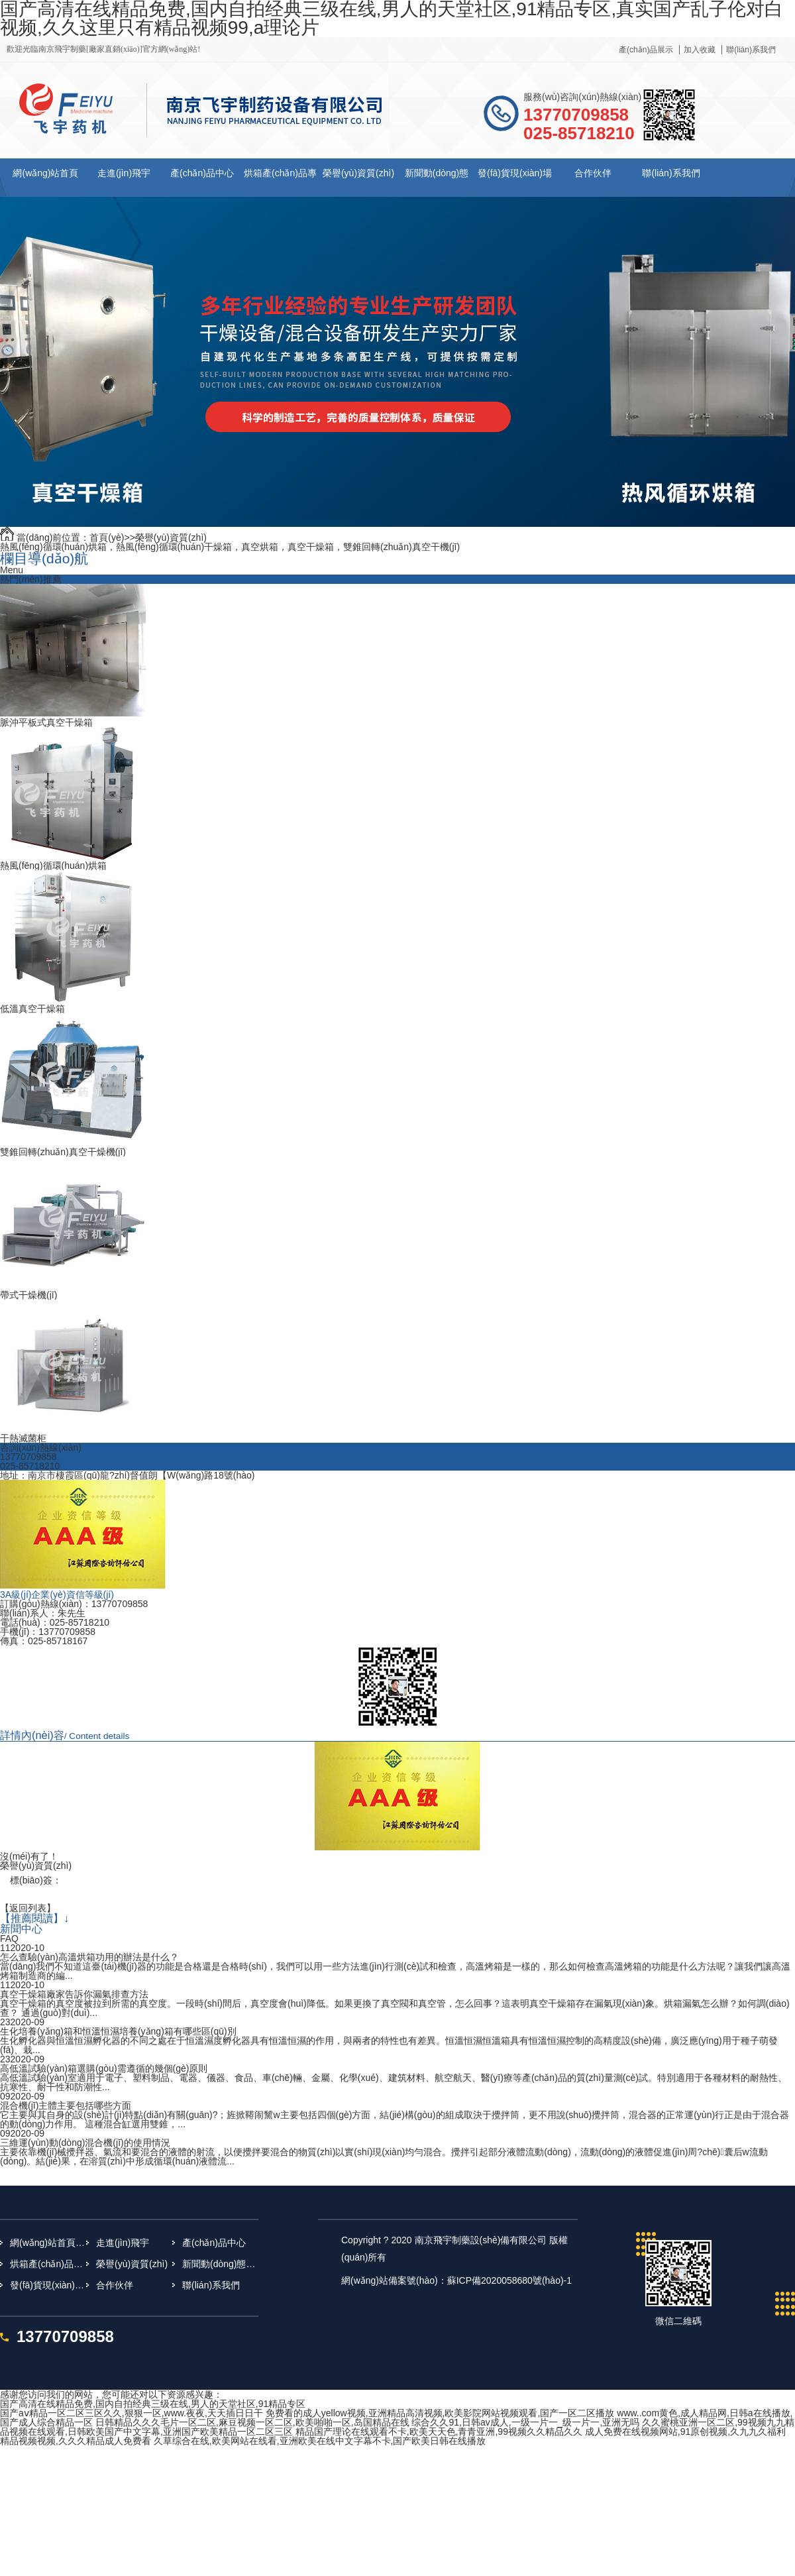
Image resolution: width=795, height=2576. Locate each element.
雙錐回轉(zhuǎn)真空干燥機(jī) (63, 1152)
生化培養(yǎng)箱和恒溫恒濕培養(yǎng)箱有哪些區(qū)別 (118, 2031)
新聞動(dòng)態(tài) (220, 2264)
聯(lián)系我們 (751, 49)
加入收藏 (700, 49)
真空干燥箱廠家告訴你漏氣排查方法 (74, 1994)
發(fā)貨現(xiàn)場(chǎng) (48, 2285)
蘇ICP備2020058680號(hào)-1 (509, 2280)
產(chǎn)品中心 (202, 173)
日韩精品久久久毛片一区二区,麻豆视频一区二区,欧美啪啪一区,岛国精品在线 (252, 2422)
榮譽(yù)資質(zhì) (358, 173)
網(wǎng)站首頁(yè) (48, 2242)
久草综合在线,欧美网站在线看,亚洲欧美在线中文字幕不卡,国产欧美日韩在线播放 (320, 2441)
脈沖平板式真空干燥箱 (46, 722)
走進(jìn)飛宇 (123, 173)
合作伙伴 (592, 173)
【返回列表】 (28, 1908)
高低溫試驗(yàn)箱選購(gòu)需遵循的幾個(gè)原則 (103, 2068)
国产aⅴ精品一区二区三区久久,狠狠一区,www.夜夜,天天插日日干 (131, 2413)
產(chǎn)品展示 (646, 49)
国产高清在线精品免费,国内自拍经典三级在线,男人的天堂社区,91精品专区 (152, 2403)
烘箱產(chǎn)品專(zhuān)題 (48, 2264)
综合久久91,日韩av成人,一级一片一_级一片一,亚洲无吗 (525, 2422)
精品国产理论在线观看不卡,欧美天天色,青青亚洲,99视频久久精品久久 (438, 2431)
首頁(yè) (106, 537)
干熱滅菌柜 (23, 1438)
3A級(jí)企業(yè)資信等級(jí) (57, 1594)
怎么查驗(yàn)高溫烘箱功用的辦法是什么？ (89, 1957)
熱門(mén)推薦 (31, 579)
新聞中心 (21, 1928)
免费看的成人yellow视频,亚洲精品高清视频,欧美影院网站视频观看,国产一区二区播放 (440, 2413)
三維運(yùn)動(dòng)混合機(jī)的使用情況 (85, 2142)
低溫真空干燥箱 (32, 1008)
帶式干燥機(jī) (28, 1295)
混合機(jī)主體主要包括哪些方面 (65, 2105)
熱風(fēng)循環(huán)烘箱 (53, 865)
